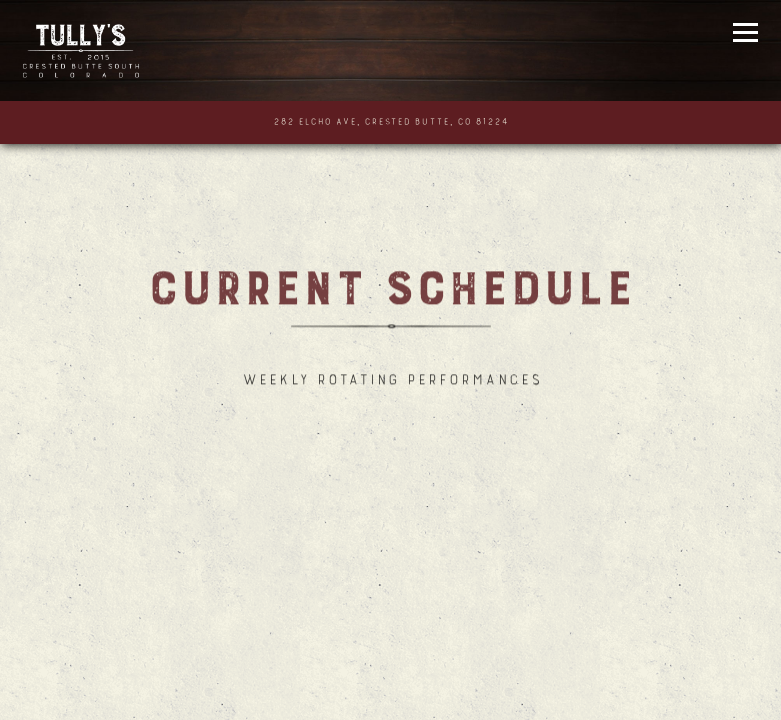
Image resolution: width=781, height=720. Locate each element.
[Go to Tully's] (391, 122)
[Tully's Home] (86, 51)
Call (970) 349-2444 (391, 689)
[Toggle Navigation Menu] (746, 32)
